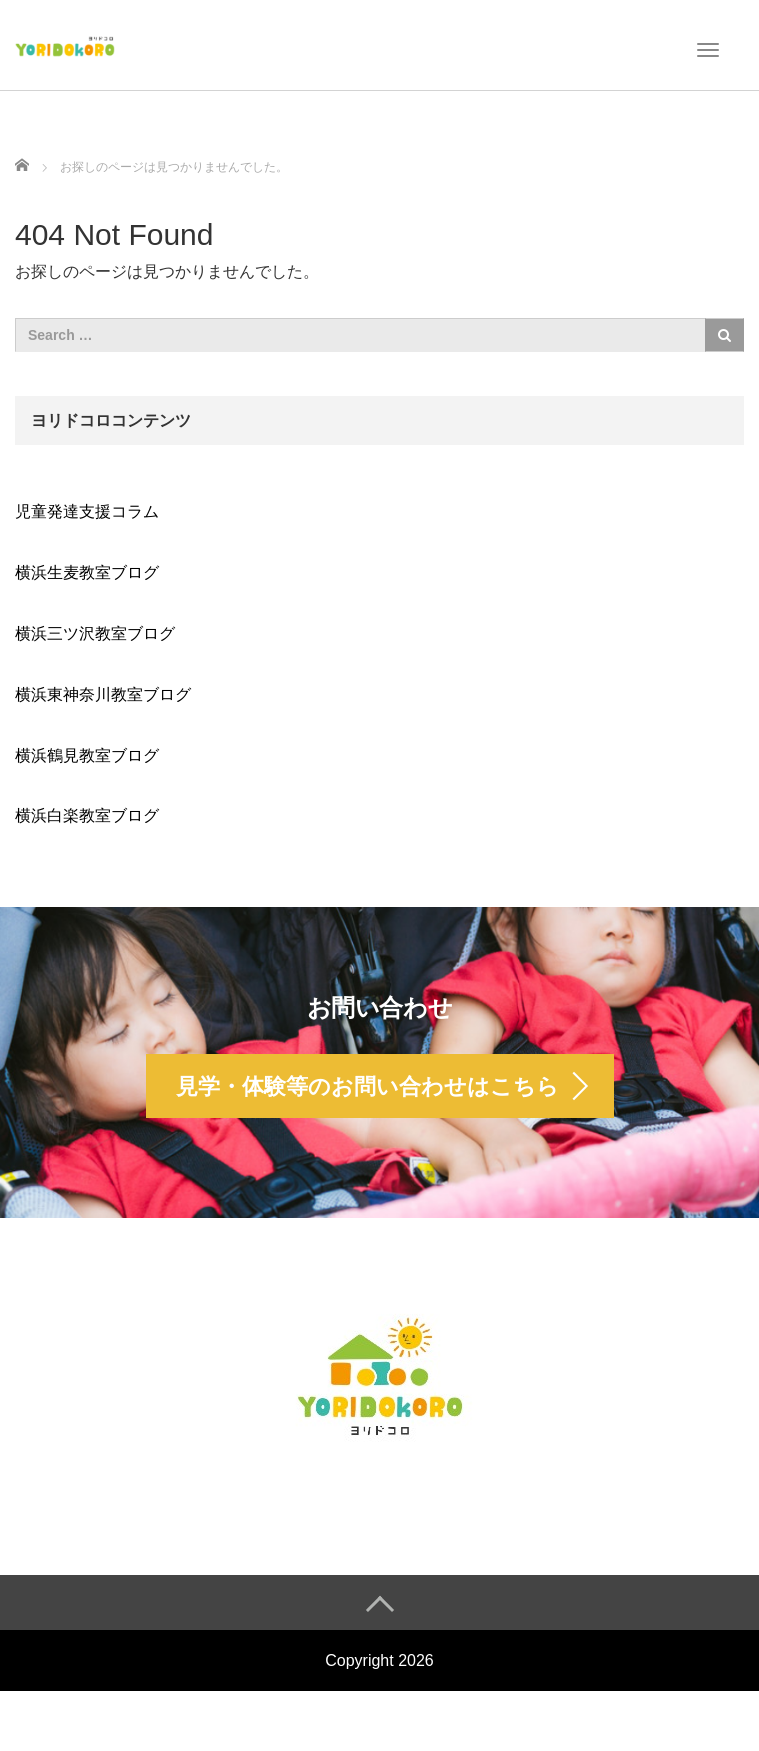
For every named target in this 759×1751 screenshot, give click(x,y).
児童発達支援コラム (87, 511)
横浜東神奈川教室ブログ (103, 694)
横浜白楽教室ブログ (87, 815)
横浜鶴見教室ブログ (87, 755)
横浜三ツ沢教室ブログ (95, 633)
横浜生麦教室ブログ (87, 572)
